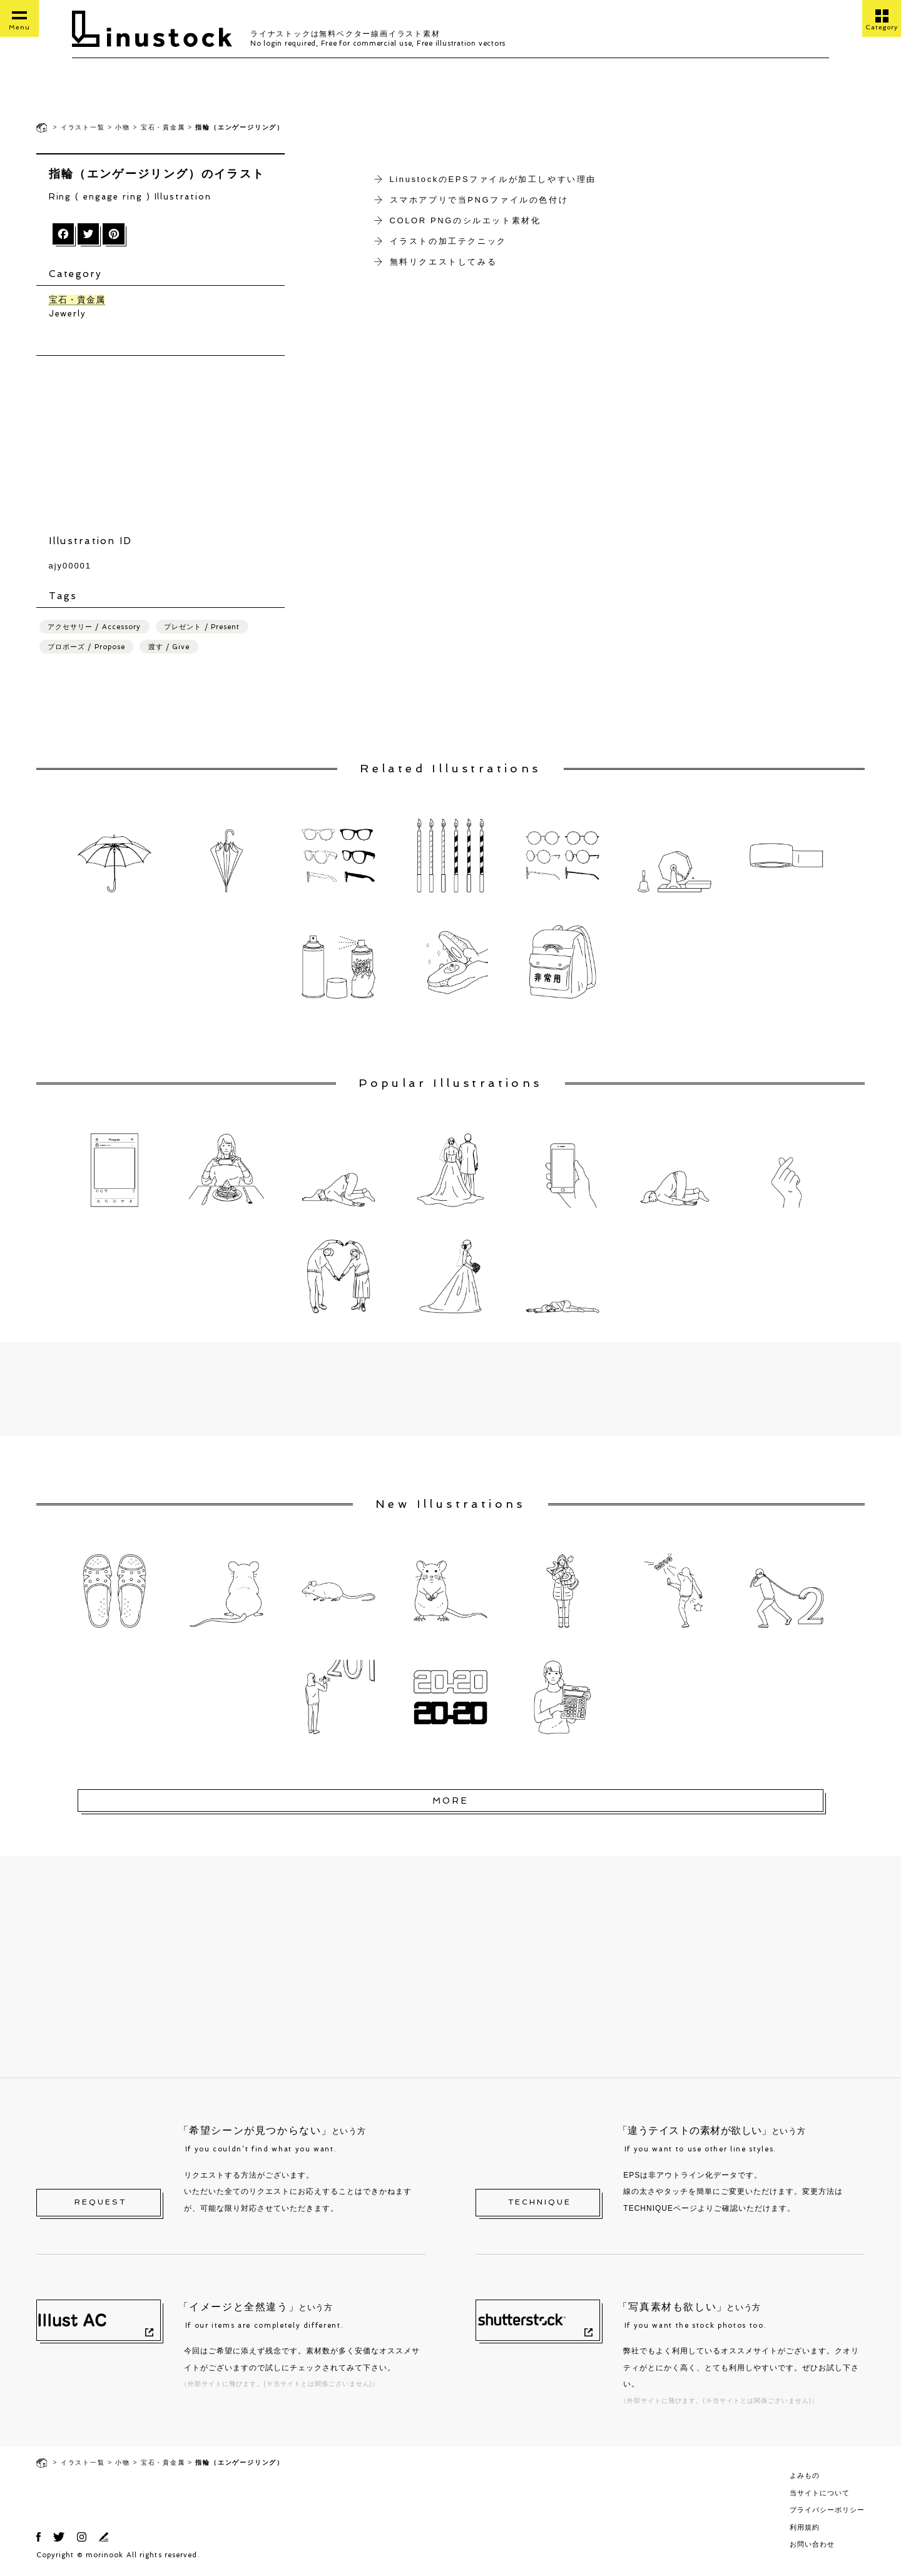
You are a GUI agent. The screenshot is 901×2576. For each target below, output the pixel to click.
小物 (122, 127)
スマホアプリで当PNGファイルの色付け (479, 200)
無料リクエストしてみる (443, 261)
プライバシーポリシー (827, 2512)
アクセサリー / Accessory (94, 629)
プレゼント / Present (202, 629)
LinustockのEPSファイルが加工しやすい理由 (493, 179)
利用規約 (805, 2529)
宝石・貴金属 (163, 127)
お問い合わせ (812, 2546)
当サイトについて (820, 2494)
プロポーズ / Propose (87, 649)
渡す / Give (169, 649)
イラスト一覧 (83, 127)
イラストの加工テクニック (448, 241)
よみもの (805, 2478)
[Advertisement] (450, 1391)
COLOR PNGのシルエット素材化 (465, 220)
